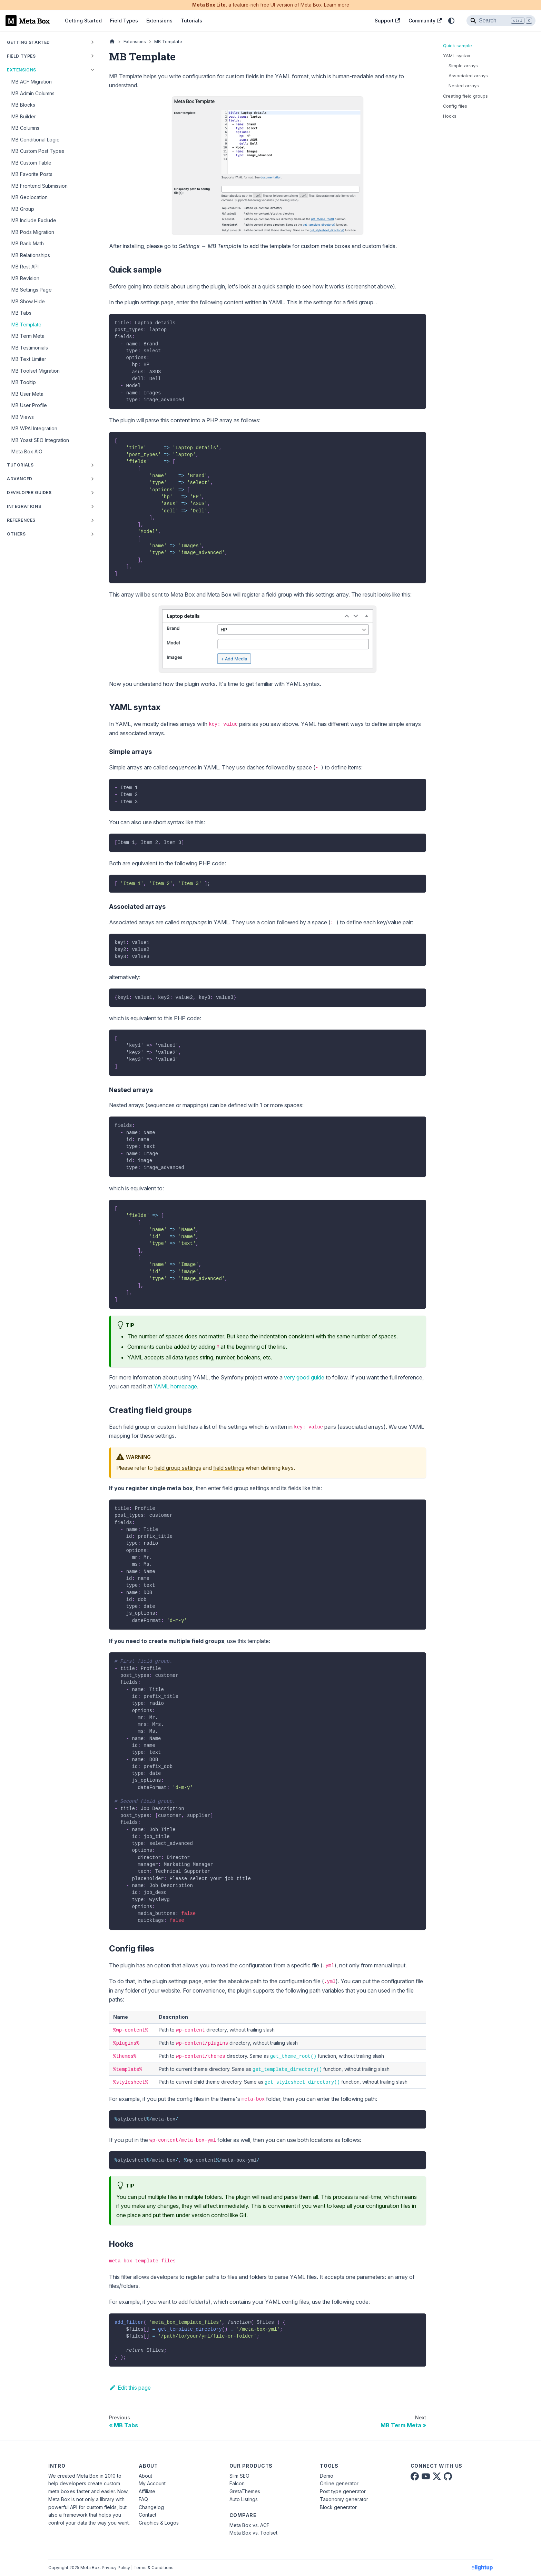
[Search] (500, 20)
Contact (147, 2515)
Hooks (449, 116)
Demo (326, 2476)
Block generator (338, 2507)
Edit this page (130, 2387)
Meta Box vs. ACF (249, 2525)
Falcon (237, 2483)
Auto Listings (243, 2499)
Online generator (339, 2483)
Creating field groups (465, 96)
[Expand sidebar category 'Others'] (92, 534)
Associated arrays (468, 75)
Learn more (336, 5)
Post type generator (343, 2491)
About (145, 2476)
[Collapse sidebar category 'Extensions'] (92, 69)
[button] (51, 506)
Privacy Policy (116, 2567)
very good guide (304, 1377)
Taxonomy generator (344, 2499)
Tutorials (191, 20)
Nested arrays (464, 85)
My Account (152, 2483)
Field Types (124, 20)
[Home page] (112, 41)
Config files (455, 106)
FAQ (143, 2499)
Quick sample (457, 45)
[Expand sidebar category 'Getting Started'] (92, 42)
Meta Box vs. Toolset (253, 2533)
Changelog (151, 2507)
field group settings (177, 1467)
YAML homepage (175, 1386)
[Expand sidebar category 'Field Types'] (92, 55)
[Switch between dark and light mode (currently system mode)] (451, 20)
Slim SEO (239, 2476)
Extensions (159, 20)
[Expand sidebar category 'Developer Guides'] (92, 492)
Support (387, 20)
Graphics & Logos (159, 2523)
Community (425, 20)
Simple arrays (463, 65)
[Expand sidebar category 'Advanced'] (92, 478)
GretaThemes (244, 2491)
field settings (228, 1467)
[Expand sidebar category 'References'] (92, 520)
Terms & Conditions (154, 2567)
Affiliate (147, 2491)
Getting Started (83, 20)
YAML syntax (456, 55)
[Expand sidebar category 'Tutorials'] (92, 465)
